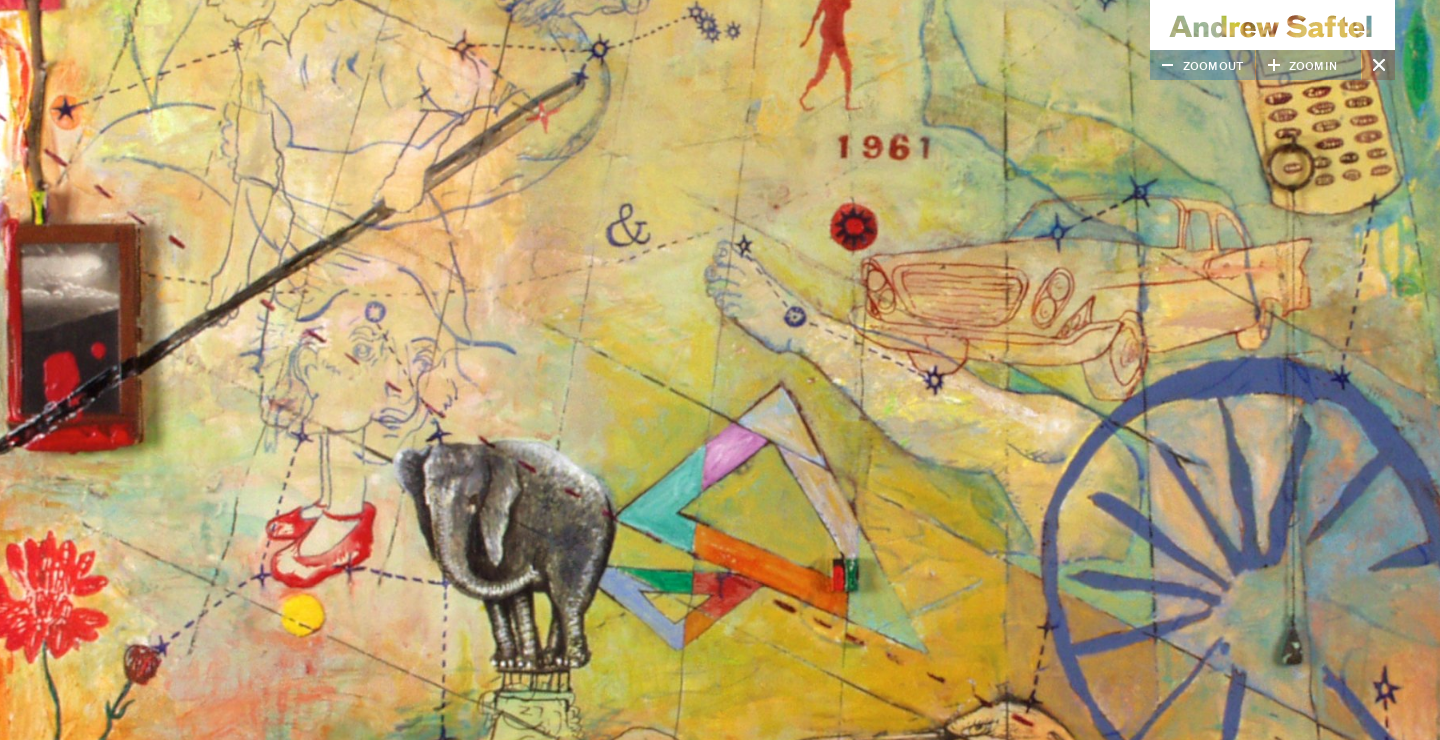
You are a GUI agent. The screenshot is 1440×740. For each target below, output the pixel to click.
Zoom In (1313, 67)
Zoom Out (1213, 67)
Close (1378, 65)
